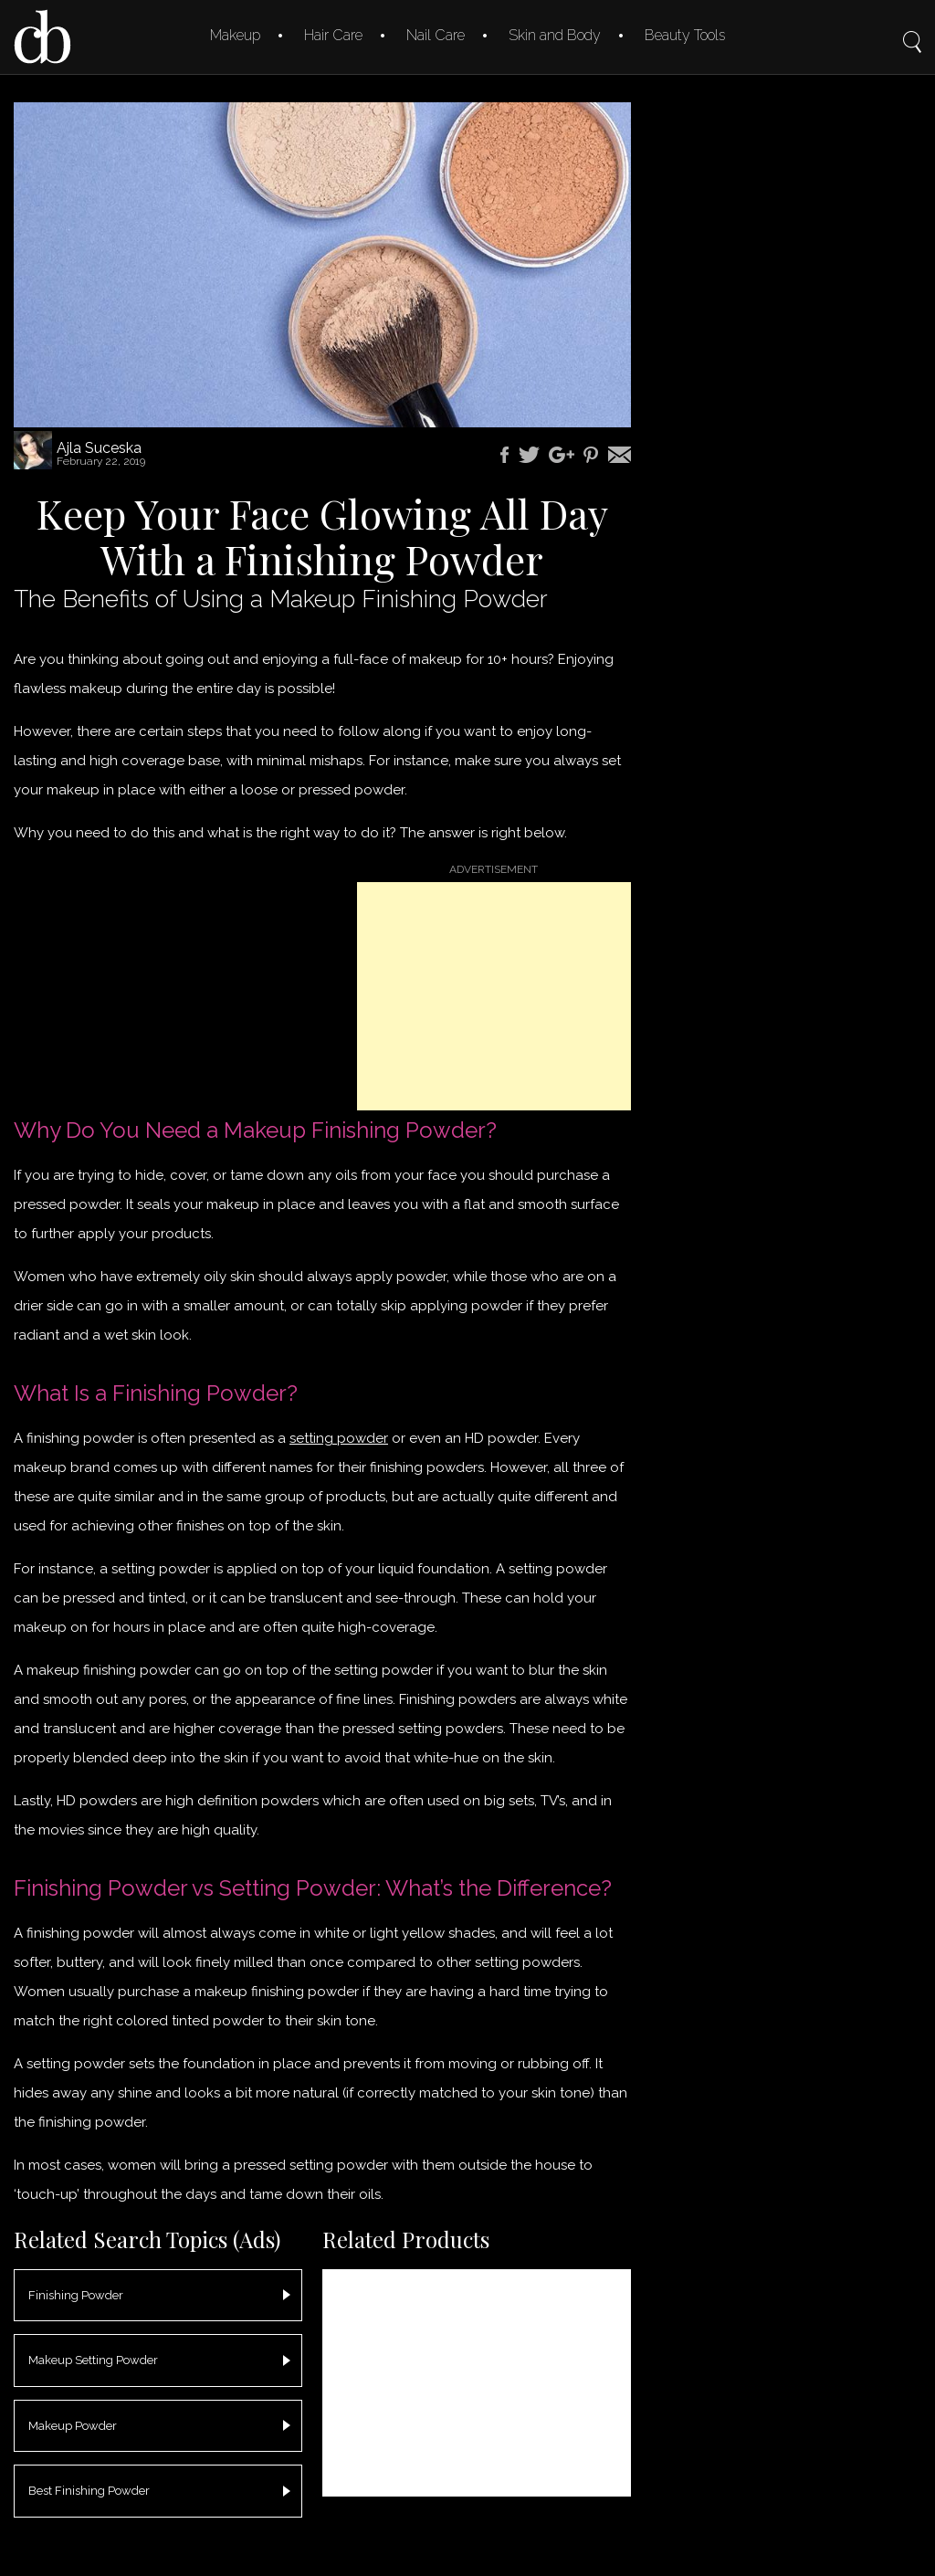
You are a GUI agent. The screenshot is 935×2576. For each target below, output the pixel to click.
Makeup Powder (72, 2426)
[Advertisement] (494, 996)
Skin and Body (555, 35)
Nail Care (435, 35)
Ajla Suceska (99, 448)
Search (912, 29)
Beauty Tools (685, 35)
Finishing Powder (75, 2295)
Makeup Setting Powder (93, 2360)
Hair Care (333, 35)
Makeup (235, 35)
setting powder (338, 1438)
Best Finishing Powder (89, 2490)
